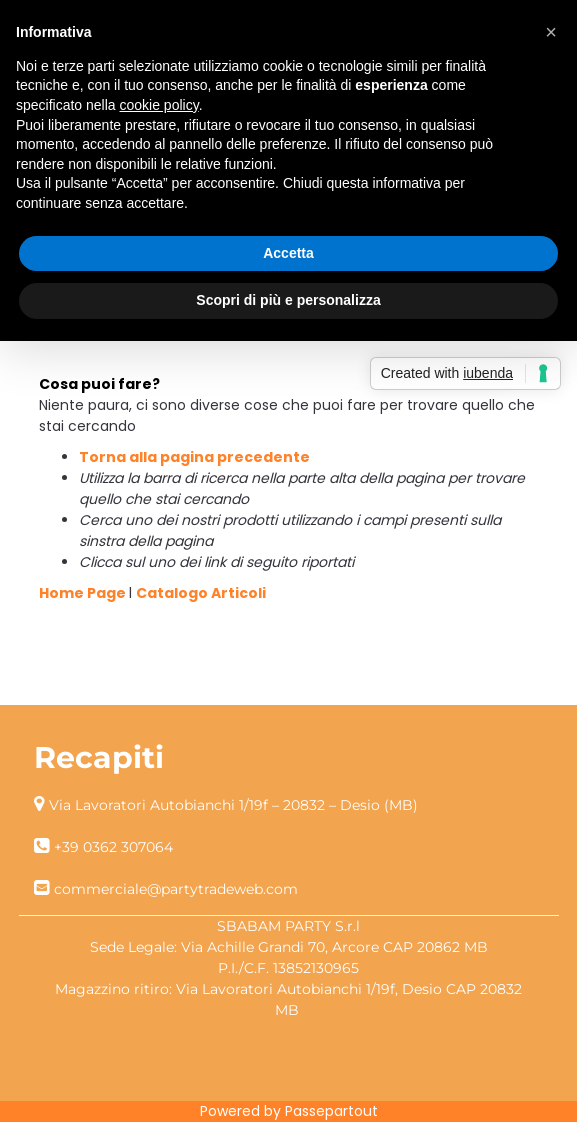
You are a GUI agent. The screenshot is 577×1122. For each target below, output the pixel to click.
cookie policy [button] (159, 105)
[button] (551, 32)
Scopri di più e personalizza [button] (288, 300)
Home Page (84, 593)
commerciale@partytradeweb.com (176, 889)
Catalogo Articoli (201, 593)
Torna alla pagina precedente (194, 457)
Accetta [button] (288, 253)
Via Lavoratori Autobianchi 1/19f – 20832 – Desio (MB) (233, 805)
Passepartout (331, 1111)
